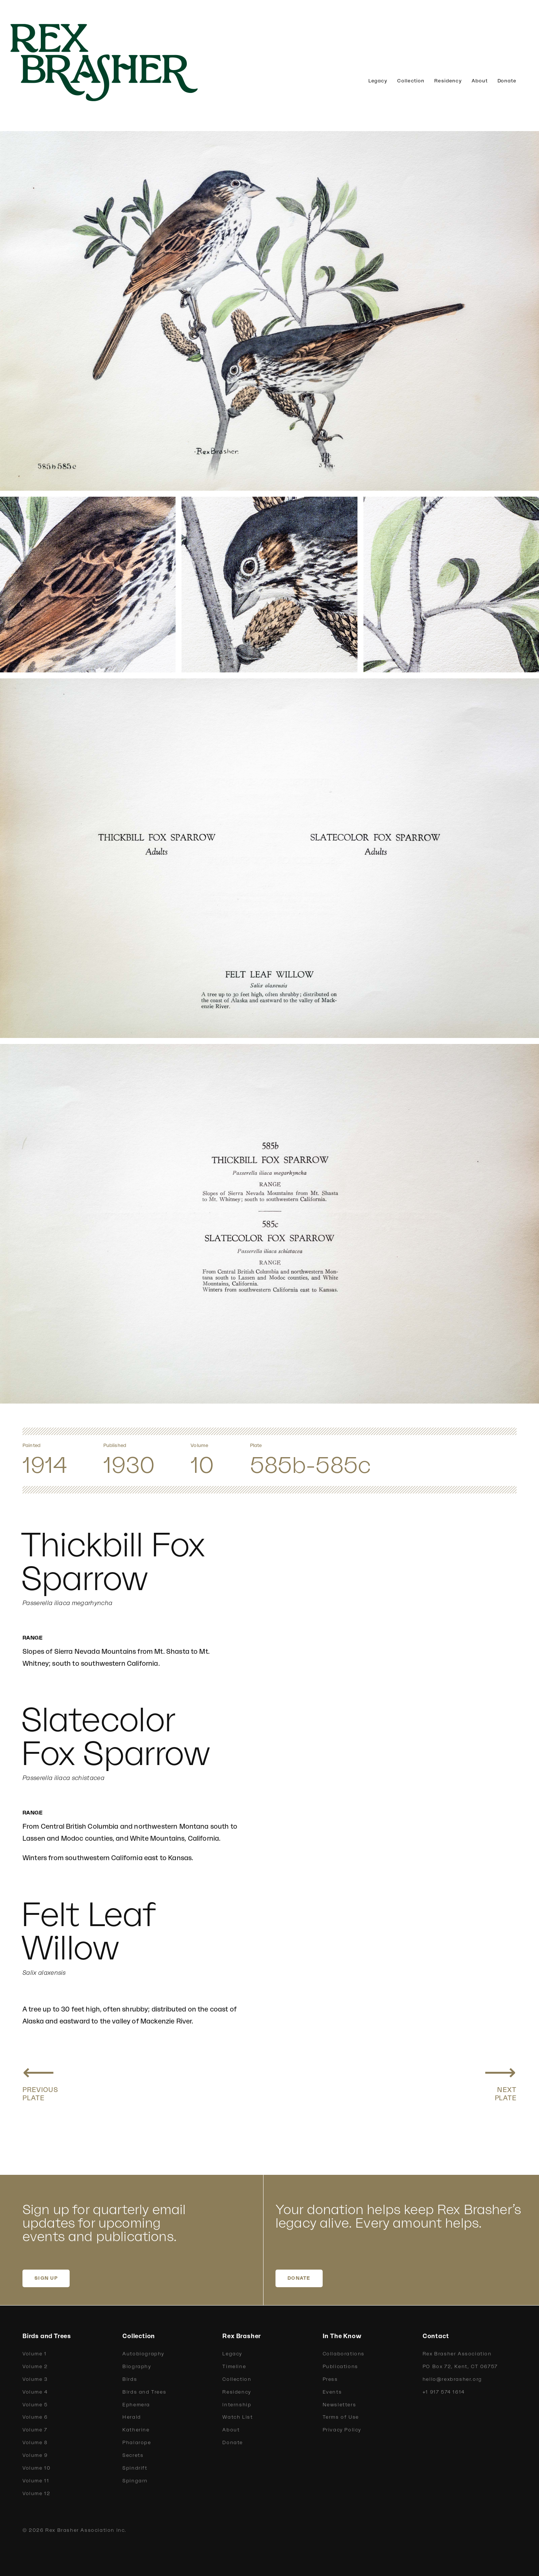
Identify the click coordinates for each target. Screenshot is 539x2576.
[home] (116, 62)
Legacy (377, 81)
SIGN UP (46, 2278)
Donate (507, 81)
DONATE (299, 2278)
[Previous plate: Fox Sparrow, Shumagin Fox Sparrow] (40, 2080)
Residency (448, 81)
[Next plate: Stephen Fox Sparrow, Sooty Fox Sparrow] (500, 2080)
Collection (410, 81)
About (480, 81)
